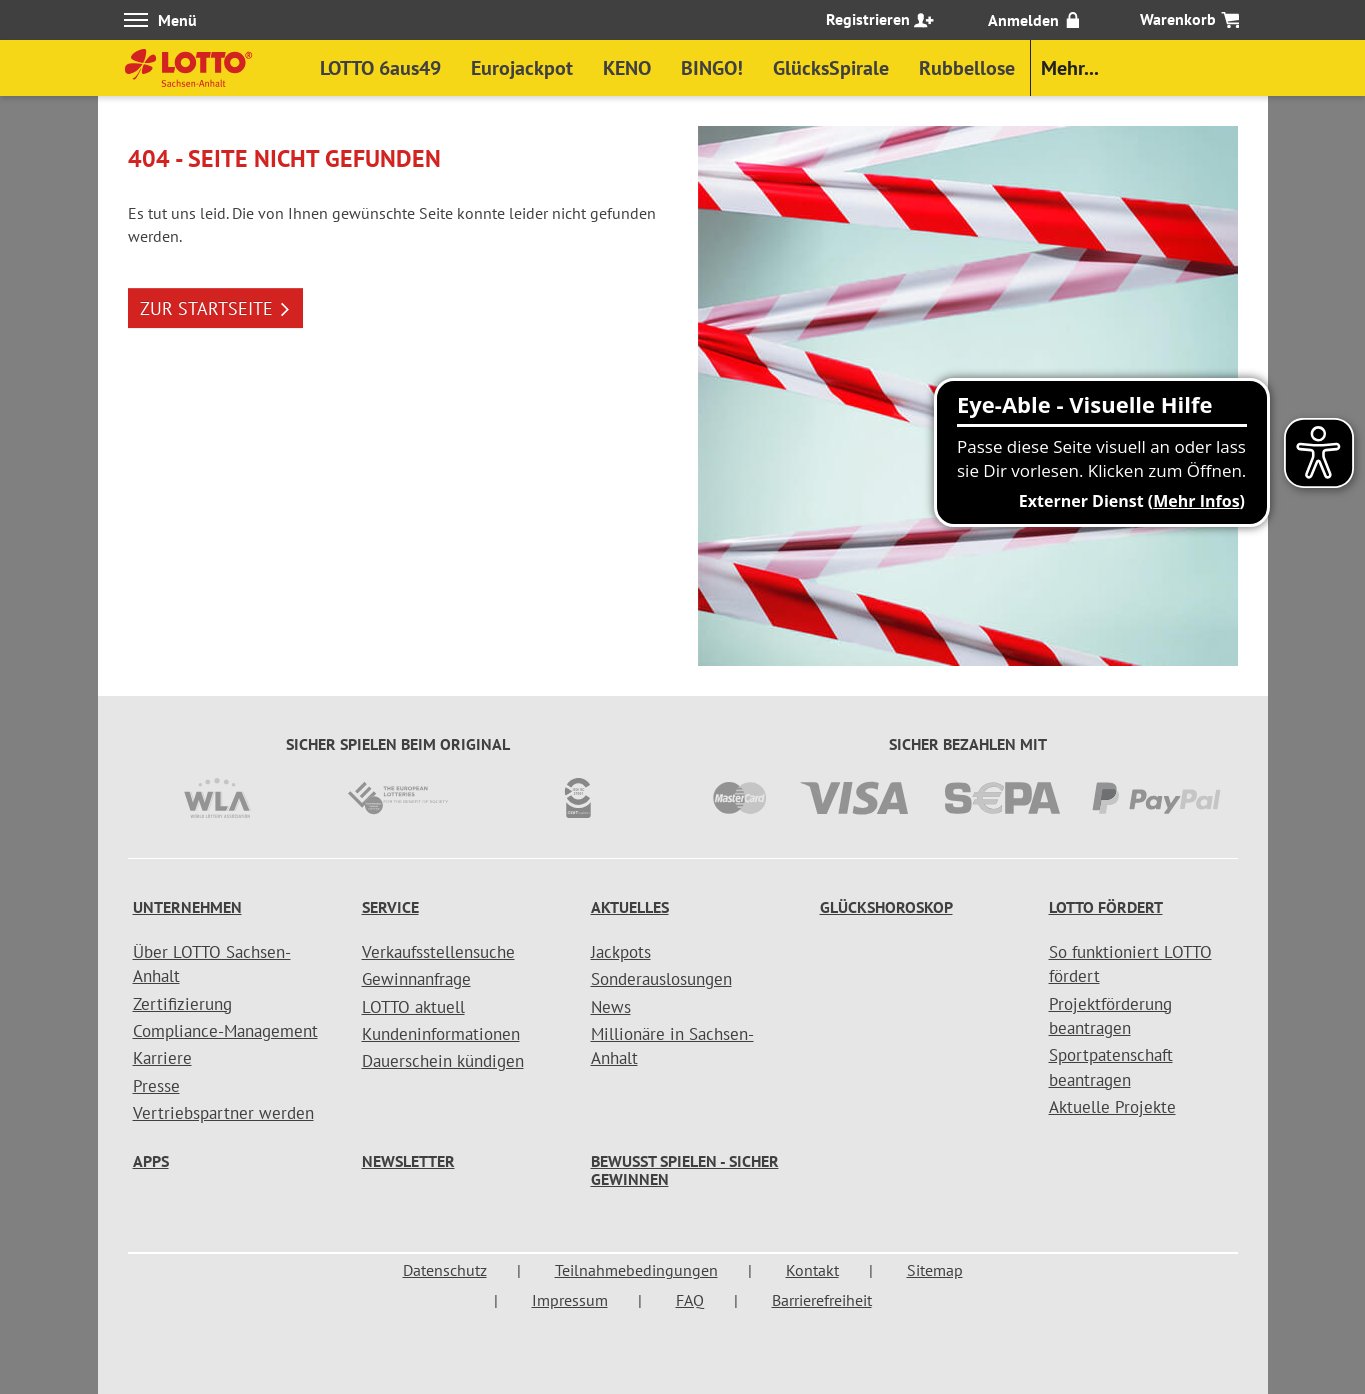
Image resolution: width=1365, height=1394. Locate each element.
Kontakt (812, 1270)
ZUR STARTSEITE (215, 308)
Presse (156, 1086)
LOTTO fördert (1106, 907)
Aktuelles (630, 907)
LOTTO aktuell (413, 1007)
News (611, 1007)
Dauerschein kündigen (443, 1061)
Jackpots (621, 952)
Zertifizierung (182, 1004)
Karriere (162, 1058)
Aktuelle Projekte (1112, 1107)
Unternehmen (187, 907)
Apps (151, 1161)
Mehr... (1070, 68)
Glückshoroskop (886, 907)
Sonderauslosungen (661, 979)
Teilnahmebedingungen (636, 1270)
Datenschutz (445, 1270)
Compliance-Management (225, 1031)
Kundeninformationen (441, 1034)
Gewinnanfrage (416, 979)
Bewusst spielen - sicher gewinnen (685, 1170)
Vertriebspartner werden (223, 1113)
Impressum (570, 1300)
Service (390, 907)
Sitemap (935, 1270)
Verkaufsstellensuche (438, 952)
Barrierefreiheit (822, 1300)
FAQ (690, 1300)
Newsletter (408, 1161)
